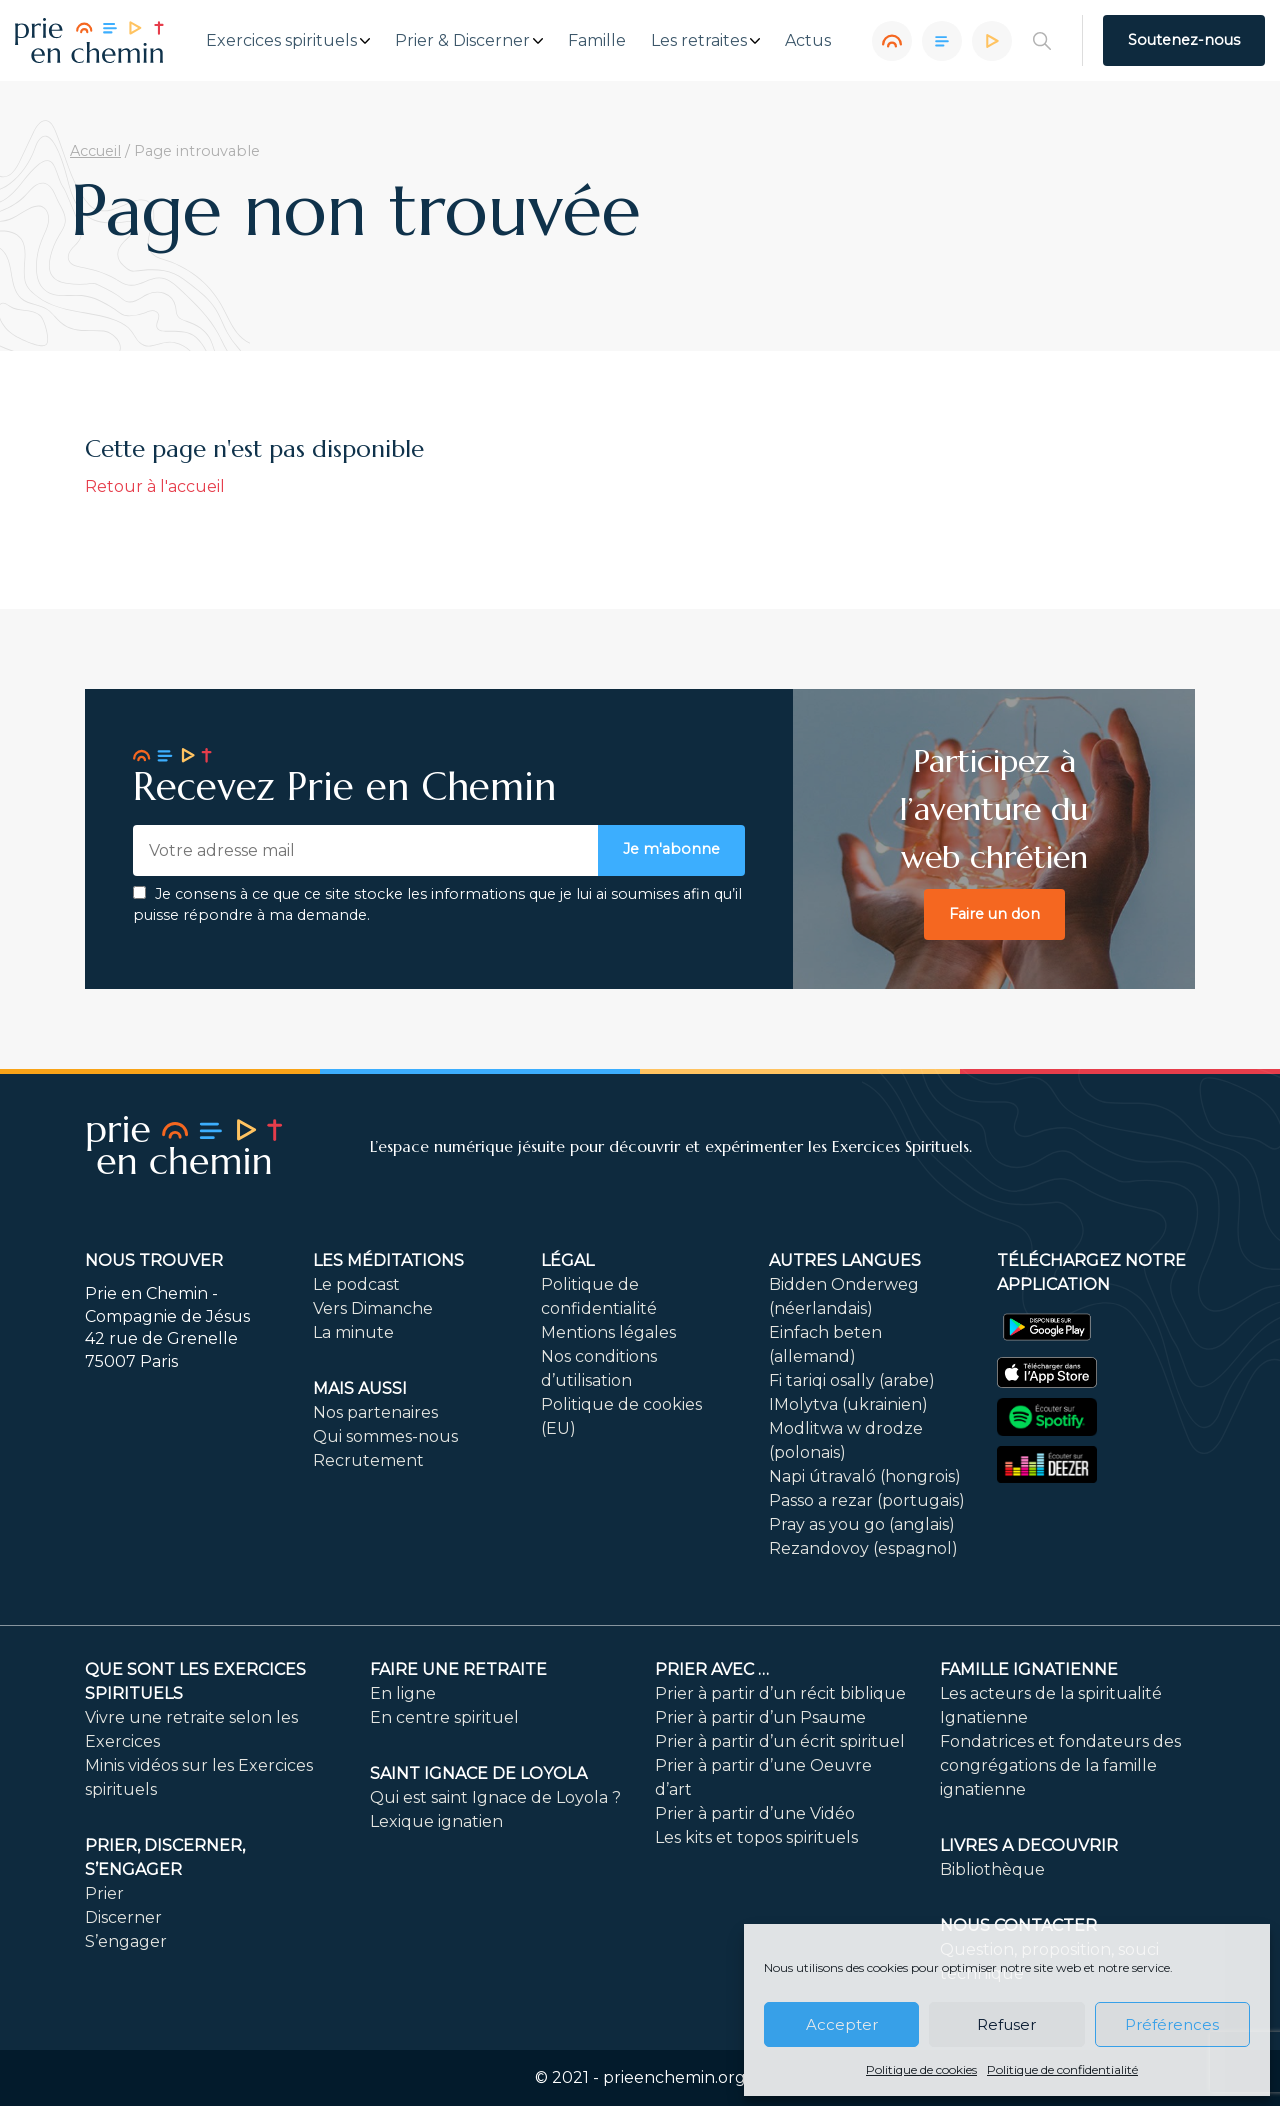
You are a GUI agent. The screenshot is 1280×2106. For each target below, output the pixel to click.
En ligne (403, 1693)
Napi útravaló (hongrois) (865, 1476)
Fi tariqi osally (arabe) (852, 1380)
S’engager (126, 1941)
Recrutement (368, 1460)
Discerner (123, 1917)
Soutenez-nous (1184, 40)
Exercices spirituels (281, 41)
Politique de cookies (921, 2069)
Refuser (1006, 2024)
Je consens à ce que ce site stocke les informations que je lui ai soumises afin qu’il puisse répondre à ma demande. (437, 905)
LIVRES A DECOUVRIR (1029, 1845)
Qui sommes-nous (385, 1436)
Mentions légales (608, 1332)
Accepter (842, 2024)
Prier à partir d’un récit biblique (780, 1693)
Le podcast (356, 1284)
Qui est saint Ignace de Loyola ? (495, 1797)
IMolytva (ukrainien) (848, 1404)
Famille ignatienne (1029, 1669)
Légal (567, 1260)
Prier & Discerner (462, 41)
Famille (597, 41)
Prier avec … (712, 1669)
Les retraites (699, 41)
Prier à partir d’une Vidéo (755, 1813)
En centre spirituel (444, 1717)
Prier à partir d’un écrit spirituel (780, 1741)
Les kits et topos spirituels (756, 1837)
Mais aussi (360, 1388)
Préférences (1172, 2024)
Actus (808, 41)
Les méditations (388, 1260)
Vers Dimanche (373, 1308)
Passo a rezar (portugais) (867, 1500)
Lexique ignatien (436, 1821)
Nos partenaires (375, 1412)
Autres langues (845, 1260)
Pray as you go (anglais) (862, 1524)
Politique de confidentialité (1062, 2069)
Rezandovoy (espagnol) (863, 1548)
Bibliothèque (992, 1869)
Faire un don (994, 914)
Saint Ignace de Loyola (478, 1773)
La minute (353, 1332)
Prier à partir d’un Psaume (760, 1717)
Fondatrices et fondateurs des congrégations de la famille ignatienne (1060, 1765)
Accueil (95, 151)
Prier (104, 1893)
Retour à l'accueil (155, 486)
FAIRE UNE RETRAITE (458, 1669)
